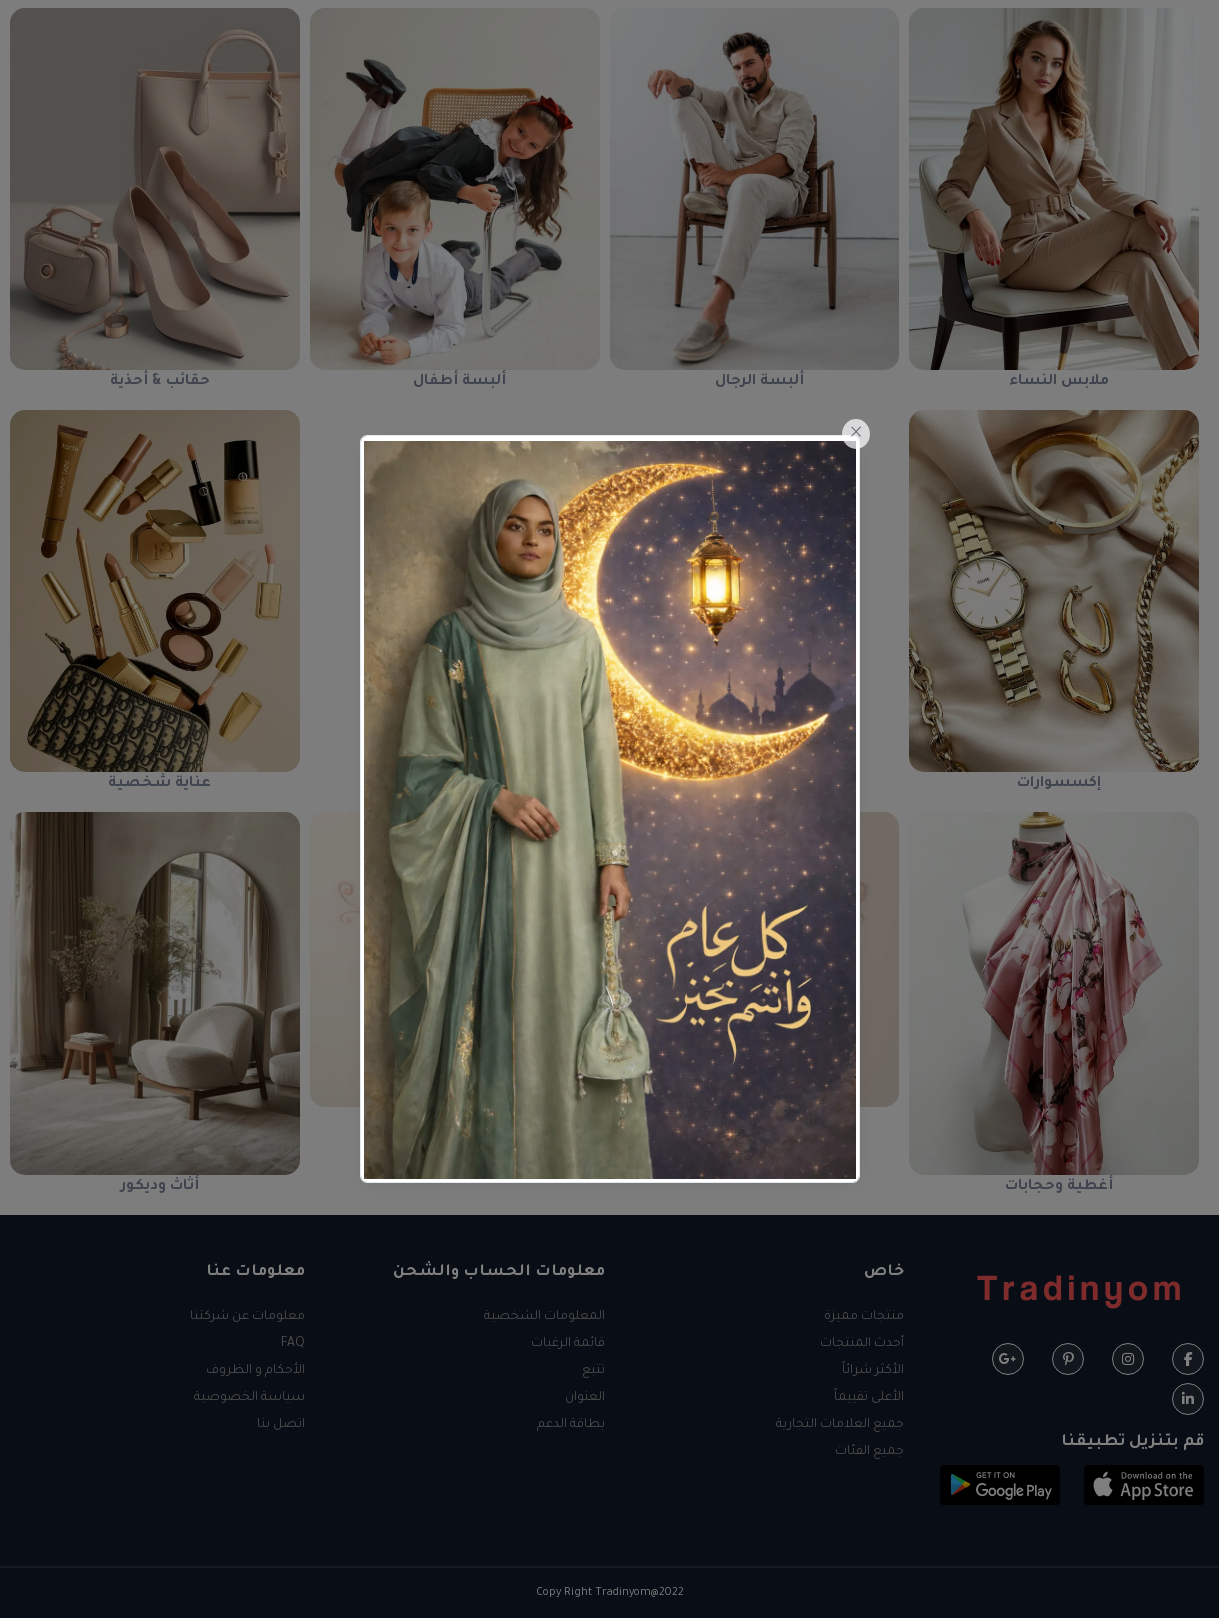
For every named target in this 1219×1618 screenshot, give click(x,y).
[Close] (856, 434)
